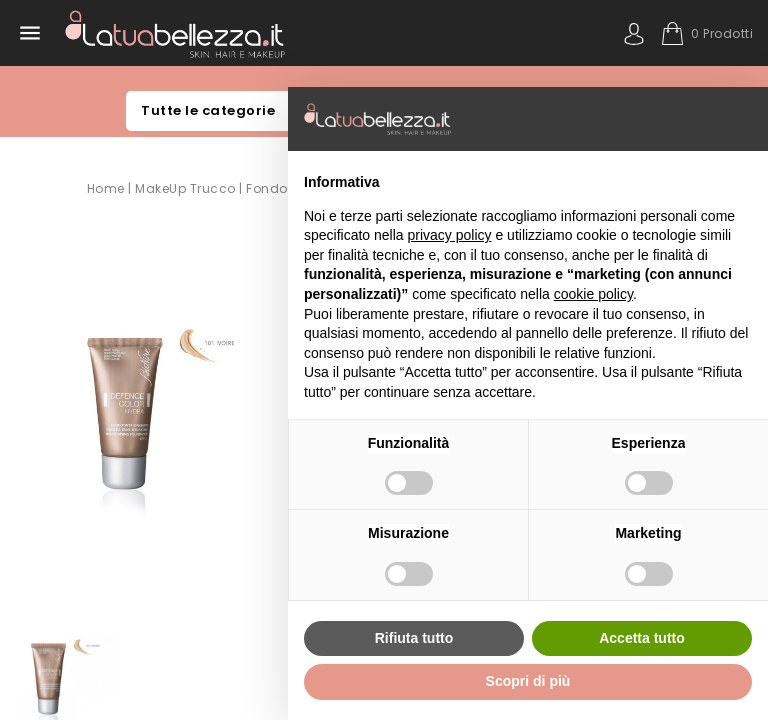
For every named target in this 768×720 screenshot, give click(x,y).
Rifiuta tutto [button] (414, 638)
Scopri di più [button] (528, 681)
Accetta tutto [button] (642, 638)
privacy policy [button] (450, 235)
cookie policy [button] (593, 294)
